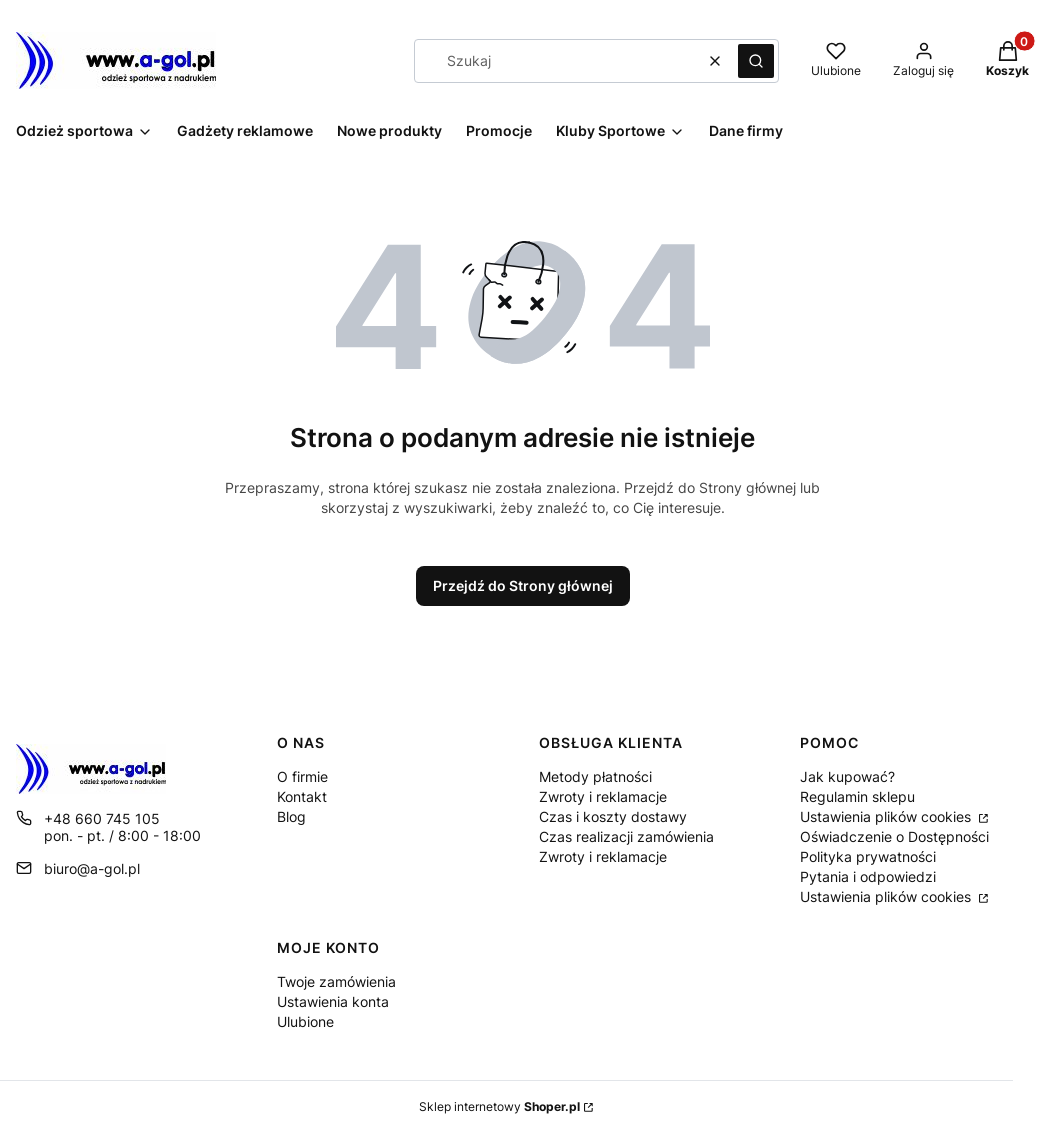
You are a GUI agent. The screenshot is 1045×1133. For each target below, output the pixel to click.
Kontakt (302, 796)
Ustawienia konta (333, 1001)
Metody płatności (595, 776)
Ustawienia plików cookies (887, 816)
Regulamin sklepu (857, 796)
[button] (756, 61)
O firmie (302, 776)
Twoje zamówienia (336, 981)
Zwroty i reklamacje (603, 796)
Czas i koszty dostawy (613, 816)
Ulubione (305, 1021)
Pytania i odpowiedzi (868, 876)
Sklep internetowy (499, 1106)
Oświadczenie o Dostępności (894, 836)
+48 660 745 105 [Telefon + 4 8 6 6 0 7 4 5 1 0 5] (102, 818)
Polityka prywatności (868, 856)
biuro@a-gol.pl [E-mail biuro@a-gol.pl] (92, 868)
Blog (291, 816)
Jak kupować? (847, 776)
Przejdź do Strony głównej (523, 585)
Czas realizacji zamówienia (626, 836)
